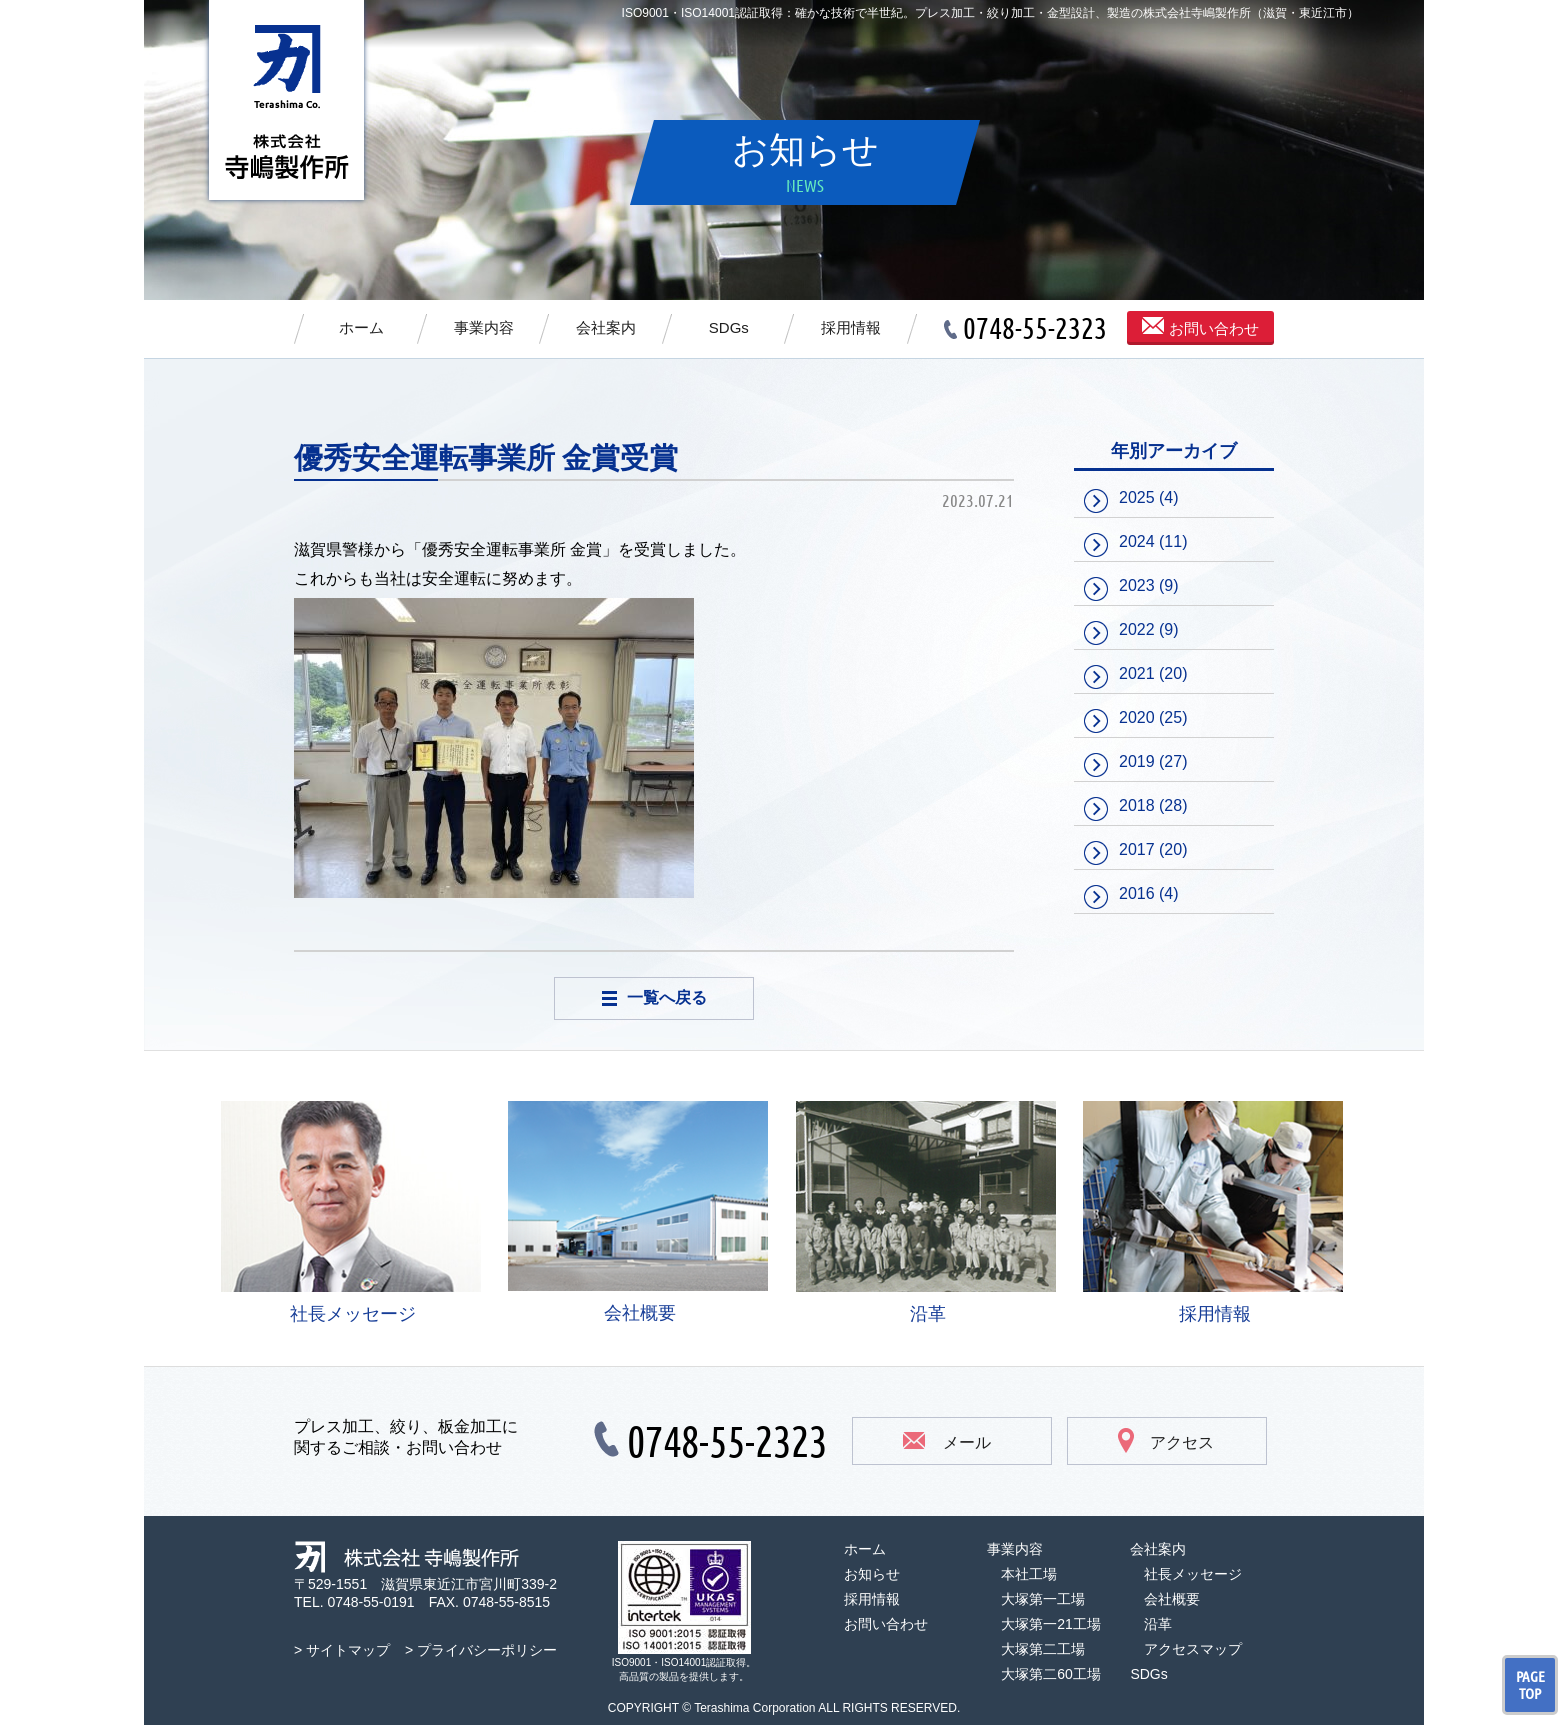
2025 (1137, 497)
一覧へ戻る (654, 997)
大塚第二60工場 (1051, 1674)
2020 (1137, 717)
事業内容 (484, 327)
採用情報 (851, 327)
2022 (1137, 629)
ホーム (361, 327)
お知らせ (872, 1574)
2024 (1137, 541)
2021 (1137, 673)
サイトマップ (348, 1650)
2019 (1137, 761)
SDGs (729, 327)
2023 (1137, 585)
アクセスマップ (1193, 1649)
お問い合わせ (1200, 327)
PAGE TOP (1530, 1685)
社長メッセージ (351, 1212)
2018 (1137, 805)
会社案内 (606, 327)
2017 (1137, 849)
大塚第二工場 (1043, 1649)
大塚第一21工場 (1051, 1624)
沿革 (926, 1212)
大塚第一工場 (1043, 1599)
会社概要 (638, 1212)
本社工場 (1029, 1574)
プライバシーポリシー (487, 1650)
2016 (1137, 893)
